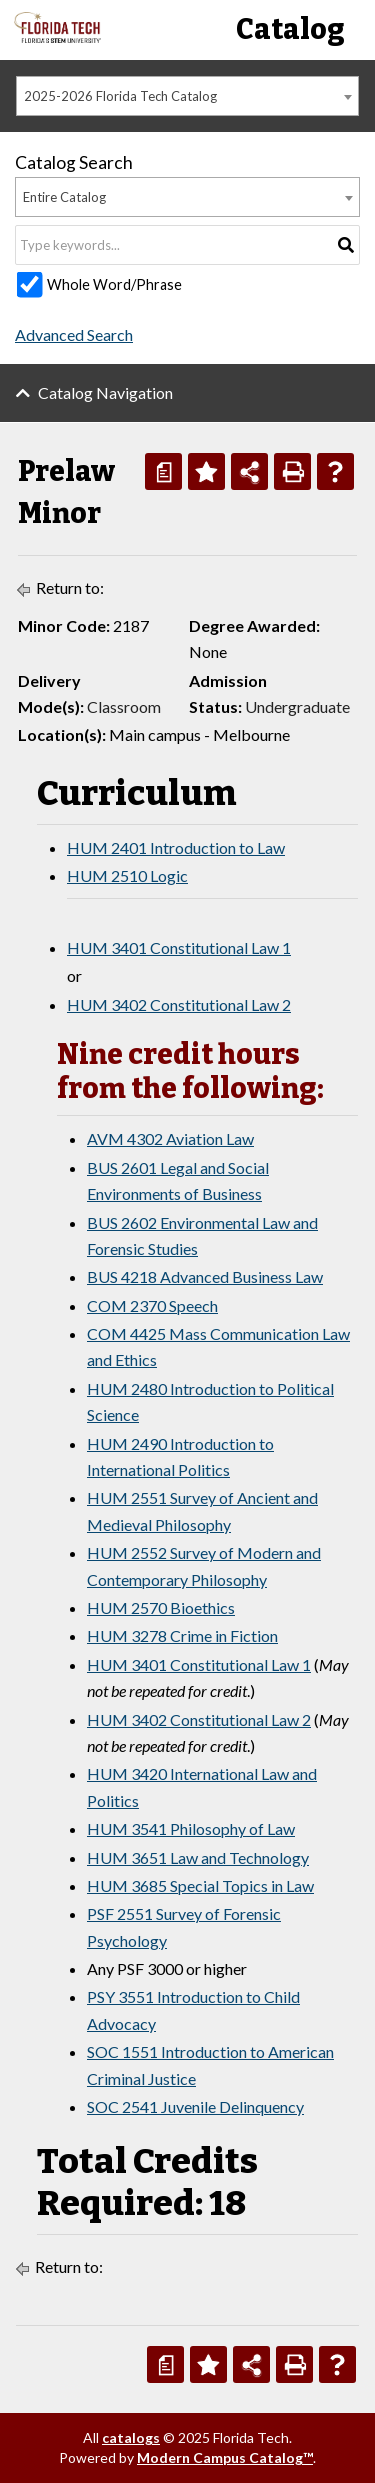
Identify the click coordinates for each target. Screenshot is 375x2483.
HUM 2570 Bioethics (161, 1607)
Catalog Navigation (105, 392)
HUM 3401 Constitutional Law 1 (179, 947)
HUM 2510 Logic (127, 875)
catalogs (131, 2437)
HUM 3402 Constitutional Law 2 (179, 1004)
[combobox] (187, 96)
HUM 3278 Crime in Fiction (182, 1635)
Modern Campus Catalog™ (225, 2457)
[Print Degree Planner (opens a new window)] (163, 471)
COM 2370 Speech (152, 1305)
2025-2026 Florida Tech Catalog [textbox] (120, 96)
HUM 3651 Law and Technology (198, 1857)
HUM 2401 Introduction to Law (176, 847)
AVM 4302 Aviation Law (170, 1138)
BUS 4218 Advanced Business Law (205, 1276)
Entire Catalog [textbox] (64, 197)
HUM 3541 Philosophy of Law (191, 1828)
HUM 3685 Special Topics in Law (200, 1885)
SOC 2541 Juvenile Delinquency (195, 2106)
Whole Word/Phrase (114, 284)
